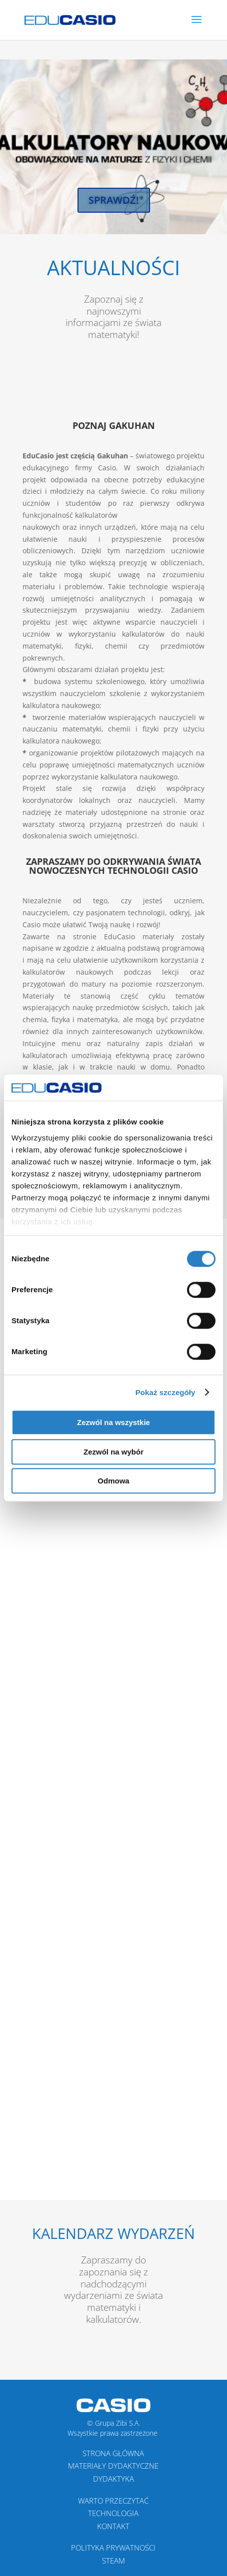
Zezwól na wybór (114, 1452)
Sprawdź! (113, 200)
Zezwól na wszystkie (113, 1422)
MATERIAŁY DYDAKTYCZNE (113, 2466)
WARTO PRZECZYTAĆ (113, 2501)
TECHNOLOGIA (113, 2513)
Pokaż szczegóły (166, 1392)
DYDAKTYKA (113, 2479)
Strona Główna (113, 2453)
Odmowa (113, 1480)
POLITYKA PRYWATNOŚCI (113, 2548)
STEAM (113, 2561)
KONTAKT (113, 2526)
